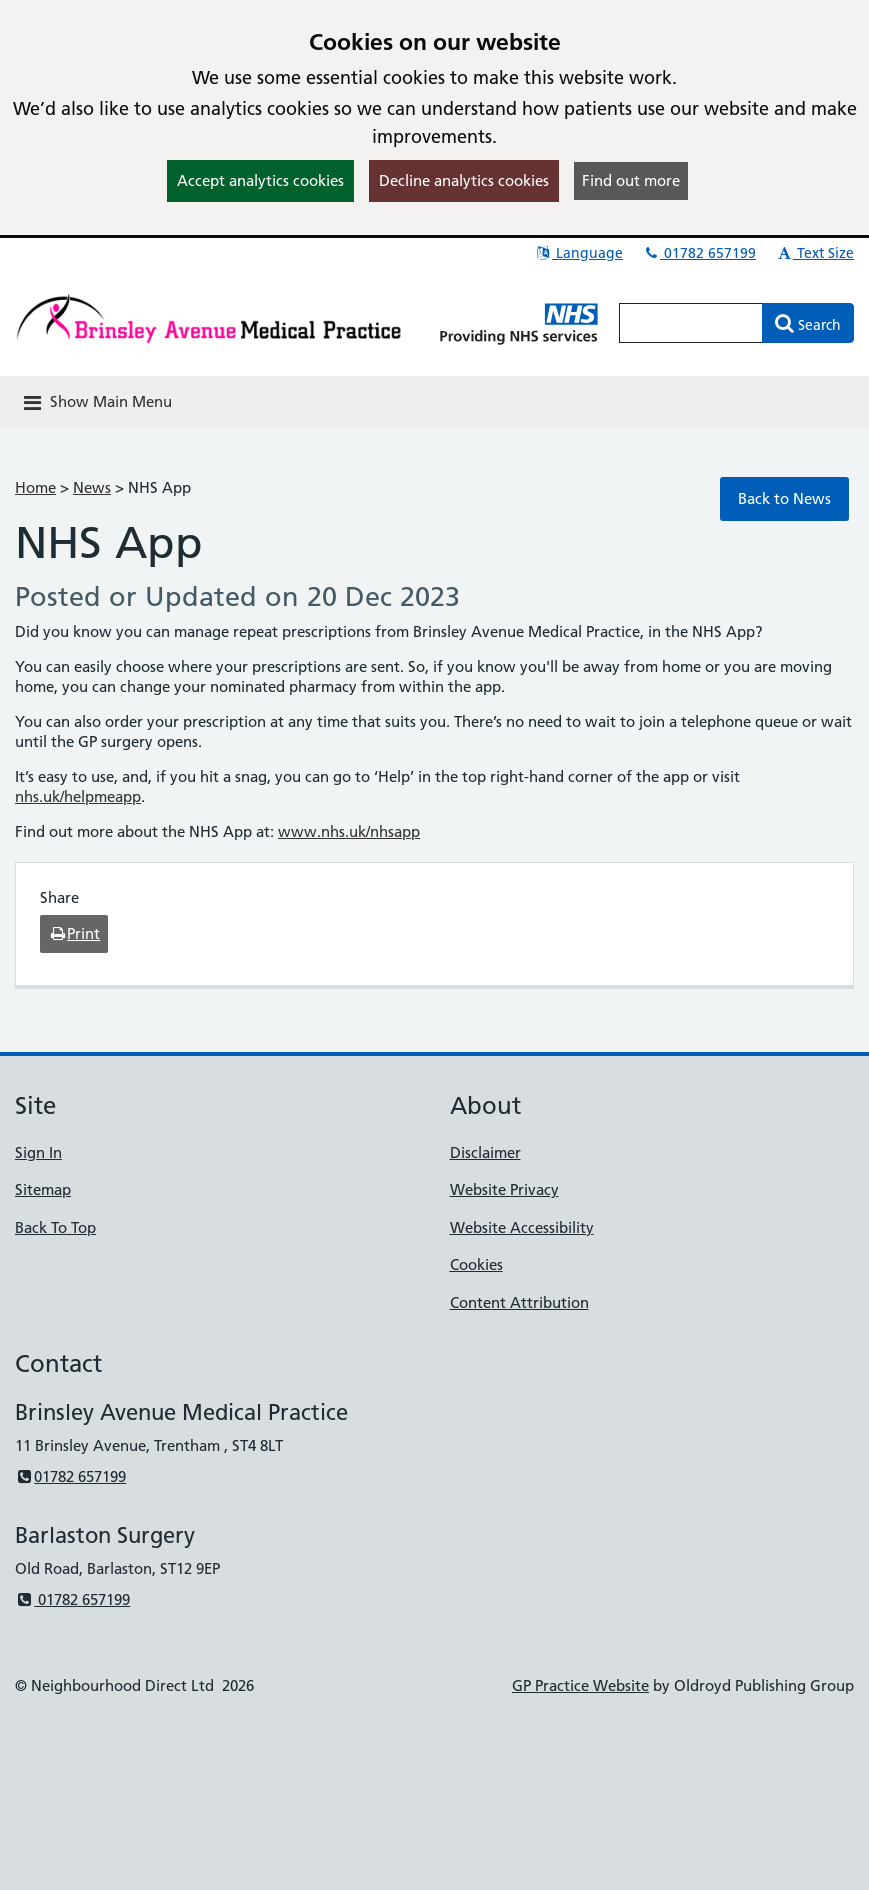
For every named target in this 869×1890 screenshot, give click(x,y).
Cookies (476, 1264)
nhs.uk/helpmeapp (78, 796)
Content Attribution (519, 1302)
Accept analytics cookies (260, 180)
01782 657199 (699, 253)
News (92, 487)
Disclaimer (485, 1152)
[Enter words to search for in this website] (691, 323)
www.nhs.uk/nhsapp (349, 831)
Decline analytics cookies (464, 180)
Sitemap (43, 1189)
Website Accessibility (522, 1227)
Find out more (631, 180)
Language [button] (578, 253)
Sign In (38, 1152)
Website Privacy (504, 1189)
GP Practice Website (580, 1685)
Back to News (784, 498)
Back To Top (55, 1227)
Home (35, 487)
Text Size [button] (814, 253)
